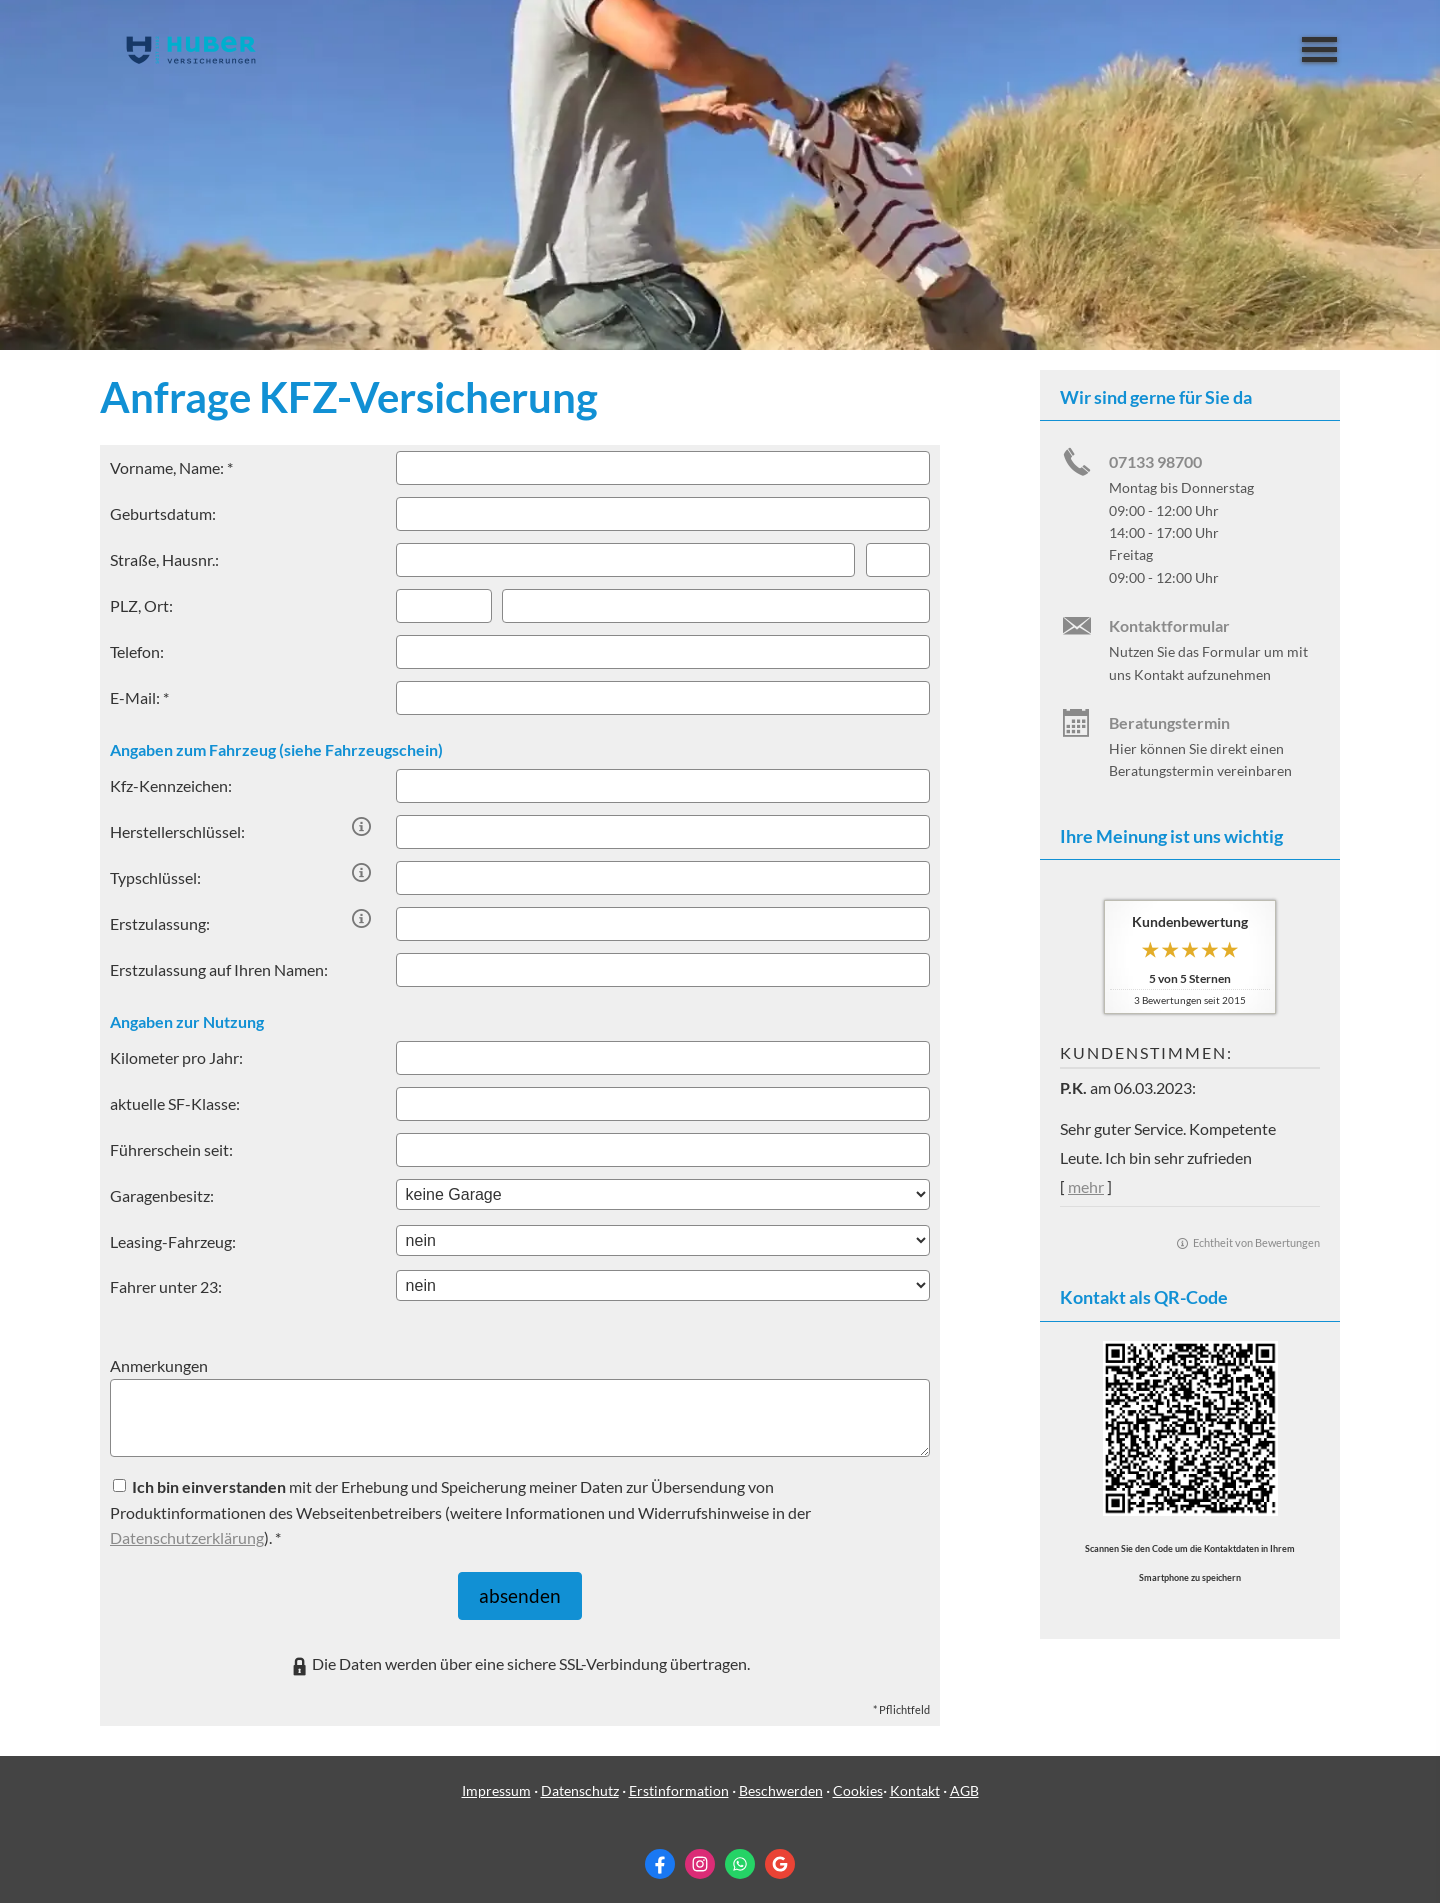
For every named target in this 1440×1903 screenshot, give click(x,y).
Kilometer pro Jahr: (176, 1057)
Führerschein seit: (171, 1149)
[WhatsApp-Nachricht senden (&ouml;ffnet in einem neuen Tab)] (740, 1854)
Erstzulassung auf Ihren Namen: (219, 969)
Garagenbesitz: (162, 1195)
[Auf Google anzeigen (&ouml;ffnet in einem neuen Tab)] (780, 1854)
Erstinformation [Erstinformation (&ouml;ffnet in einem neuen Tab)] (679, 1779)
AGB (964, 1779)
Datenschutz (580, 1779)
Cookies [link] (858, 1779)
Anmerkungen (159, 1365)
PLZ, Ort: (141, 605)
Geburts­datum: (163, 513)
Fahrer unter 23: (166, 1286)
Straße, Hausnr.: (164, 559)
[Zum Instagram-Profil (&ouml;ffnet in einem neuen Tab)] (700, 1854)
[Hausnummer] (898, 560)
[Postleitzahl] (444, 606)
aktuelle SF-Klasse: (175, 1103)
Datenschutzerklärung (187, 1537)
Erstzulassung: (160, 923)
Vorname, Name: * (171, 467)
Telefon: (137, 651)
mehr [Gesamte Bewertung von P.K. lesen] (1086, 1186)
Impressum (496, 1779)
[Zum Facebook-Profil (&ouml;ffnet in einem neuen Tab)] (660, 1854)
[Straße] (626, 560)
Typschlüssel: (155, 877)
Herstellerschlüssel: (177, 831)
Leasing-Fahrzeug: (173, 1241)
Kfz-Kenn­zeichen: (171, 785)
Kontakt (915, 1779)
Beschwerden (781, 1779)
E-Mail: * (139, 697)
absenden (520, 1590)
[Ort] (716, 606)
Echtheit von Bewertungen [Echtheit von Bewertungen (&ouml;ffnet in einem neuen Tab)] (1256, 1242)
